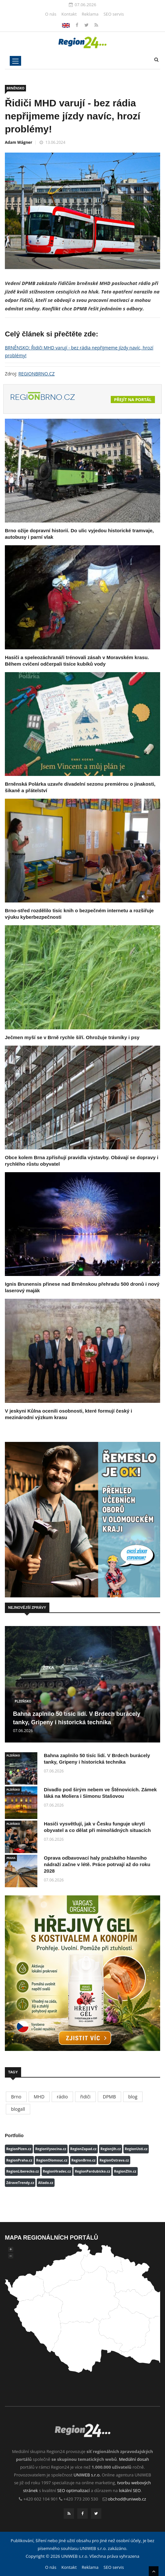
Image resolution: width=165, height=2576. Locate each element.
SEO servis (114, 14)
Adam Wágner (18, 142)
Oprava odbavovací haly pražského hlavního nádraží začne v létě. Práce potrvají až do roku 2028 (97, 1864)
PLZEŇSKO (23, 1701)
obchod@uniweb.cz (127, 2499)
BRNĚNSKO (15, 88)
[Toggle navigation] (15, 61)
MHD (39, 2097)
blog (132, 2097)
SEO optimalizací (73, 2490)
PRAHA (10, 1858)
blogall (18, 2109)
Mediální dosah (134, 2459)
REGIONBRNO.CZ (37, 374)
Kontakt (69, 14)
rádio (62, 2097)
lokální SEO (130, 2490)
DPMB (109, 2097)
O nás (51, 14)
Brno (16, 2097)
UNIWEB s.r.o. (86, 2475)
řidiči (85, 2097)
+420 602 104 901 (40, 2499)
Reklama (90, 14)
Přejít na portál (133, 399)
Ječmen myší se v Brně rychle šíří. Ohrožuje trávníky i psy (72, 1037)
